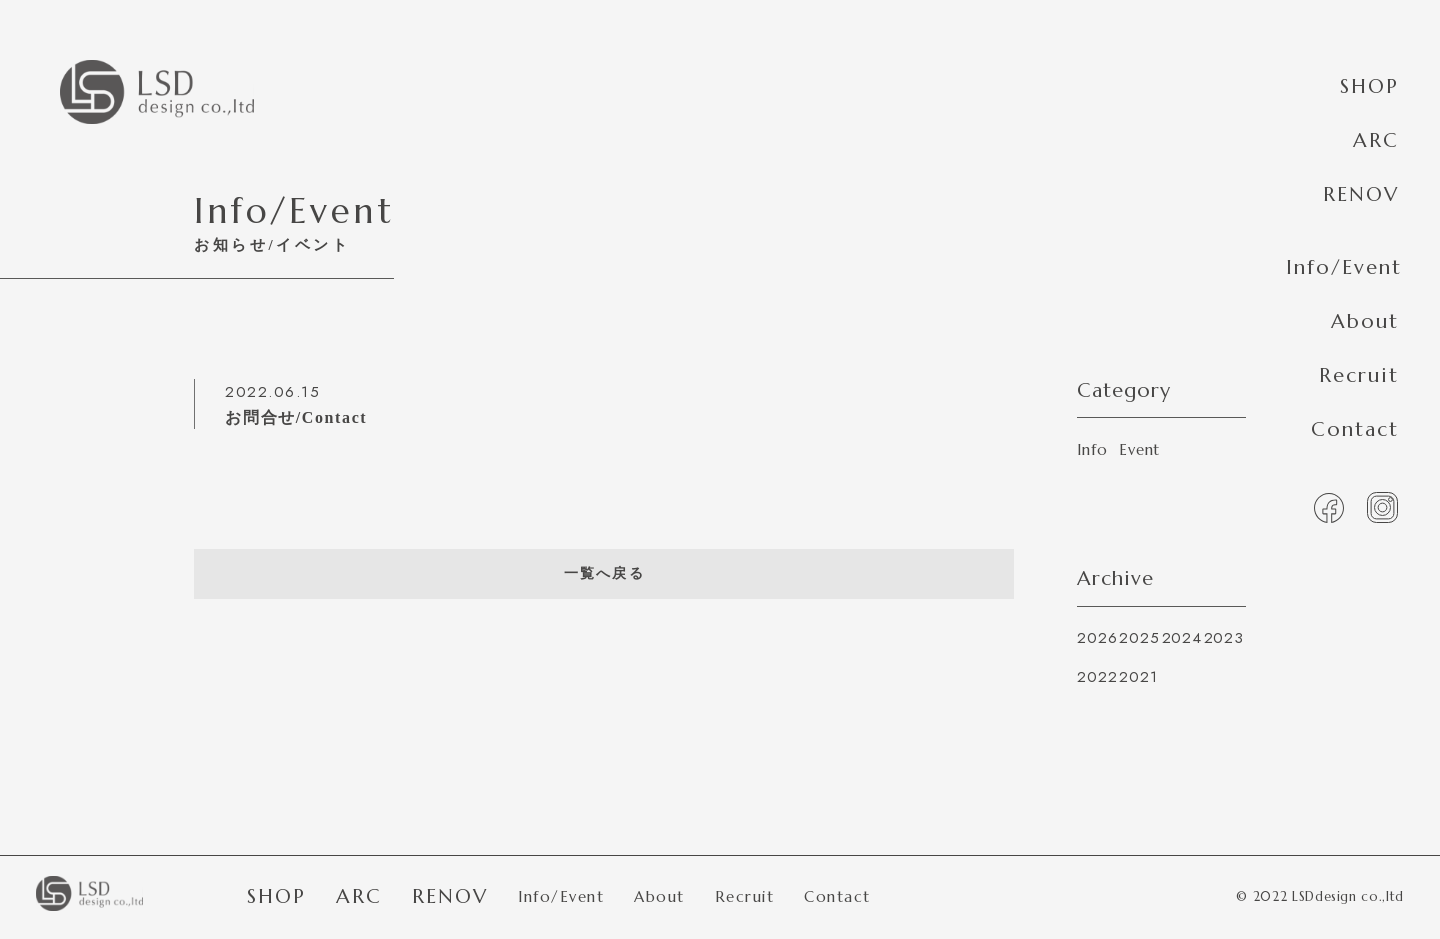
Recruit (1359, 375)
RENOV (1361, 194)
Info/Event (1344, 267)
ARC (1376, 140)
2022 (1097, 677)
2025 (1139, 638)
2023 (1224, 638)
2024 (1182, 638)
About (1365, 321)
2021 (1138, 677)
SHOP (1369, 86)
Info (1092, 449)
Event (1139, 449)
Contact (1355, 429)
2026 (1097, 638)
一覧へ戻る (604, 573)
